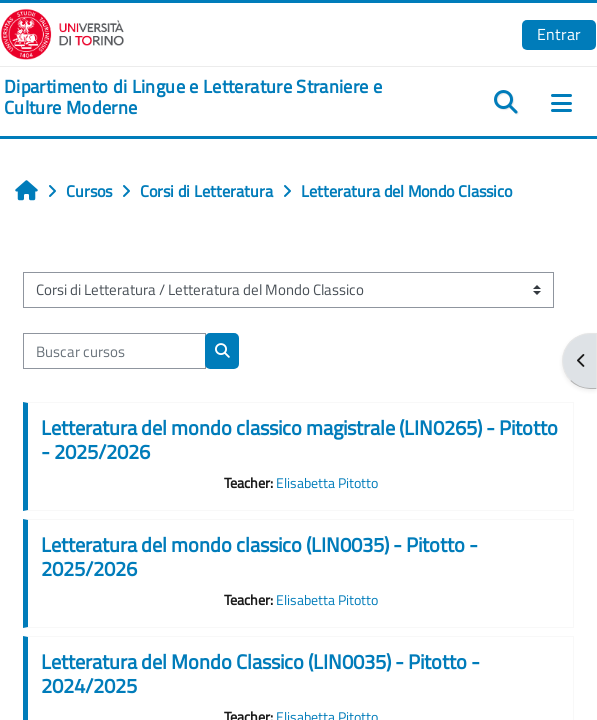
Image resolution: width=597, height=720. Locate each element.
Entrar (559, 34)
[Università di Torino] (62, 32)
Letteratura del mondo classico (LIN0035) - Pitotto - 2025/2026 (259, 556)
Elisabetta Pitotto (327, 483)
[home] (199, 97)
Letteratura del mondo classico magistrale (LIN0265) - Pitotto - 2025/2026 (299, 439)
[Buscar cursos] (114, 351)
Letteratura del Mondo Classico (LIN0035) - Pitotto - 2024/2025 (260, 673)
